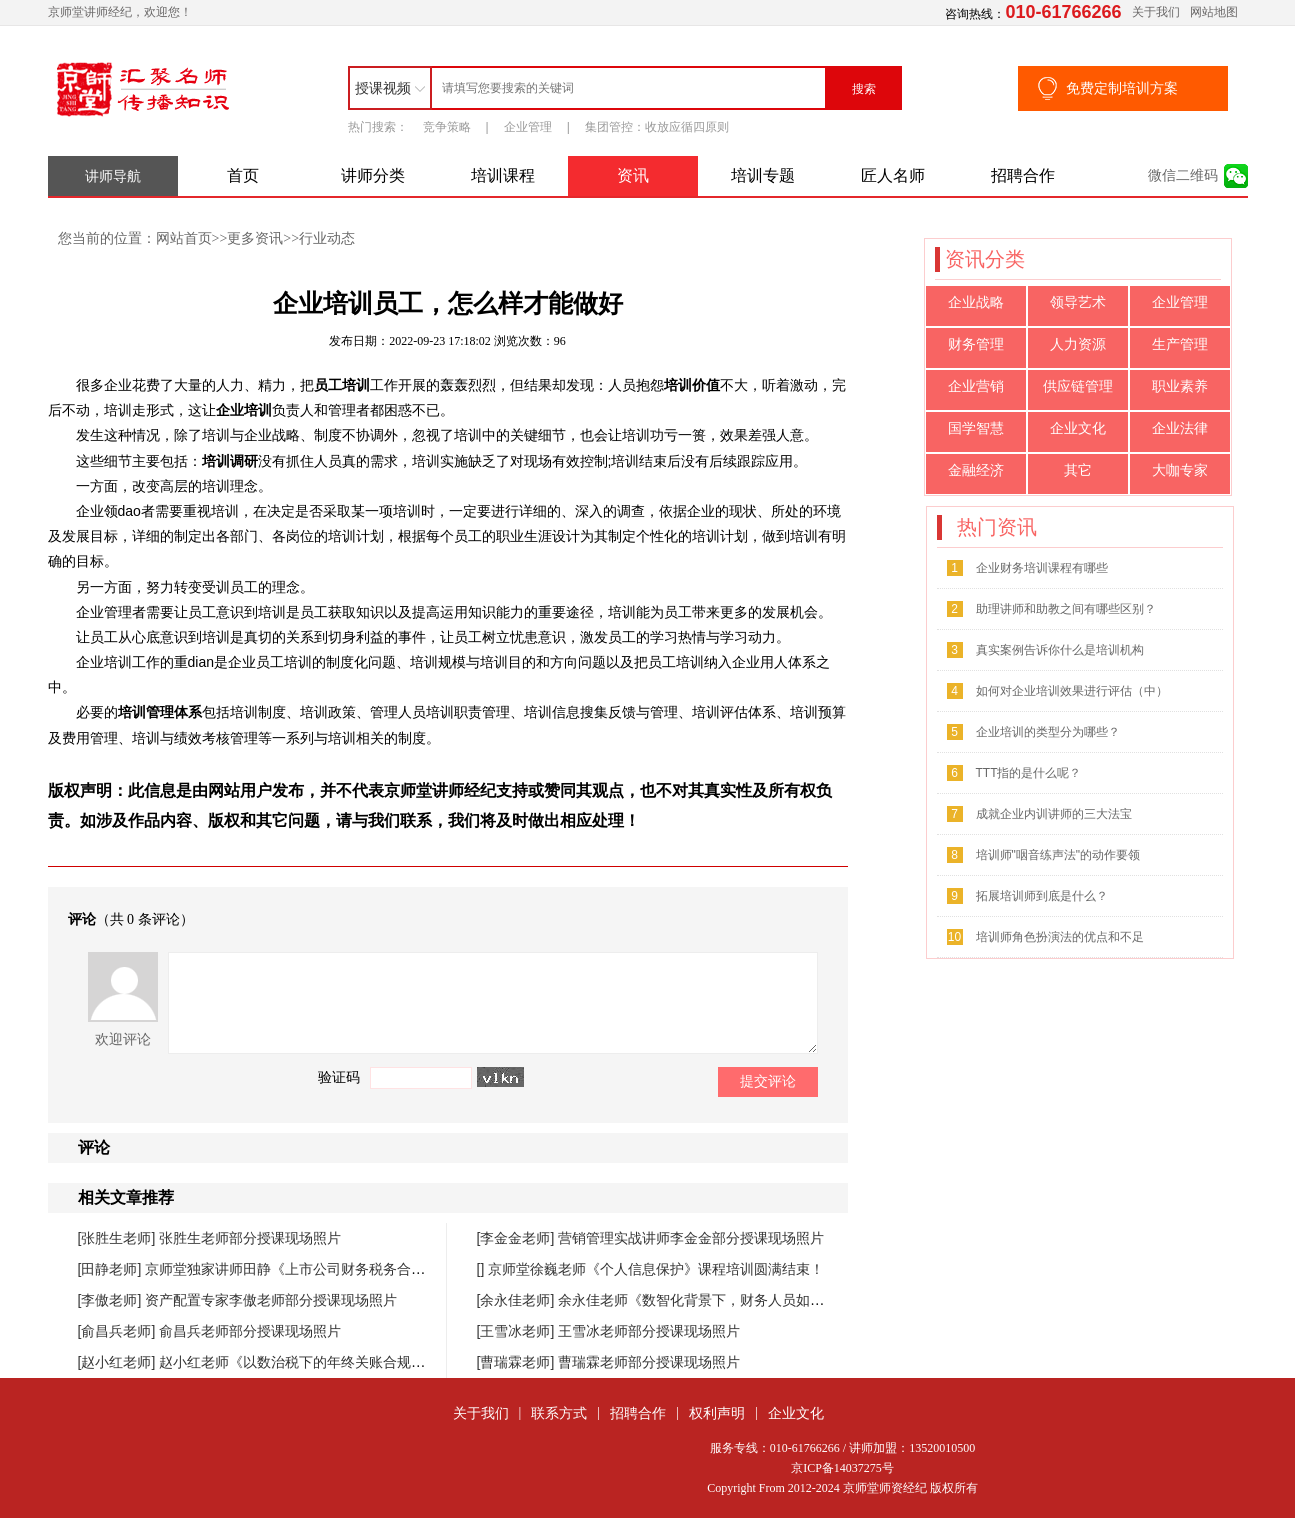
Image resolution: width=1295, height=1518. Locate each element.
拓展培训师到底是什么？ (1042, 896)
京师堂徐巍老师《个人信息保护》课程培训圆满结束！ (656, 1269)
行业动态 (327, 238)
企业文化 (1078, 428)
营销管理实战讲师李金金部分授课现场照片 (691, 1238)
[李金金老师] (518, 1238)
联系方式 (559, 1413)
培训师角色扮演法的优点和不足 (1060, 937)
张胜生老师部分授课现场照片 (250, 1238)
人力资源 (1078, 344)
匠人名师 (893, 175)
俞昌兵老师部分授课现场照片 (250, 1331)
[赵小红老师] (119, 1362)
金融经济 (976, 470)
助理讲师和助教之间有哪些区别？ (1066, 609)
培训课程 (503, 175)
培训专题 (763, 175)
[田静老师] (112, 1269)
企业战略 (976, 302)
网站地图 (1214, 12)
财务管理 (976, 344)
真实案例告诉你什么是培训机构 (1060, 650)
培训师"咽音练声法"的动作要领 (1058, 855)
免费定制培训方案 (1122, 88)
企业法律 (1180, 428)
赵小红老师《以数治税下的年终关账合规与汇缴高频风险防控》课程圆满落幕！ (404, 1362)
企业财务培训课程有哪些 (1042, 568)
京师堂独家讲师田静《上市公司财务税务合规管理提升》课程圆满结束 (362, 1269)
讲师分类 (373, 175)
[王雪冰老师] (518, 1331)
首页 (243, 175)
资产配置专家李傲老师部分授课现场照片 (271, 1300)
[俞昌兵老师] (119, 1331)
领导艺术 (1078, 302)
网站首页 (184, 238)
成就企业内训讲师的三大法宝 (1054, 814)
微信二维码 (1183, 175)
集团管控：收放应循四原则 (657, 127)
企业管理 (528, 127)
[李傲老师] (112, 1300)
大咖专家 (1180, 470)
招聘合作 (1023, 175)
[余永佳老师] (518, 1300)
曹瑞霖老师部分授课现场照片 (649, 1362)
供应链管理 (1078, 386)
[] (483, 1269)
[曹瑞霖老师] (518, 1362)
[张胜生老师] (119, 1238)
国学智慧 (976, 428)
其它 (1078, 470)
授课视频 (383, 88)
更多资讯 (255, 238)
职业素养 (1180, 386)
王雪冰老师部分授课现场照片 (649, 1331)
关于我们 (1156, 12)
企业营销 (976, 386)
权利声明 (717, 1413)
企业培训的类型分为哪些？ (1048, 732)
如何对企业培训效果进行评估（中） (1072, 691)
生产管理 (1180, 344)
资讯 (633, 175)
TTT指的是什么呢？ (1029, 773)
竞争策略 (447, 127)
